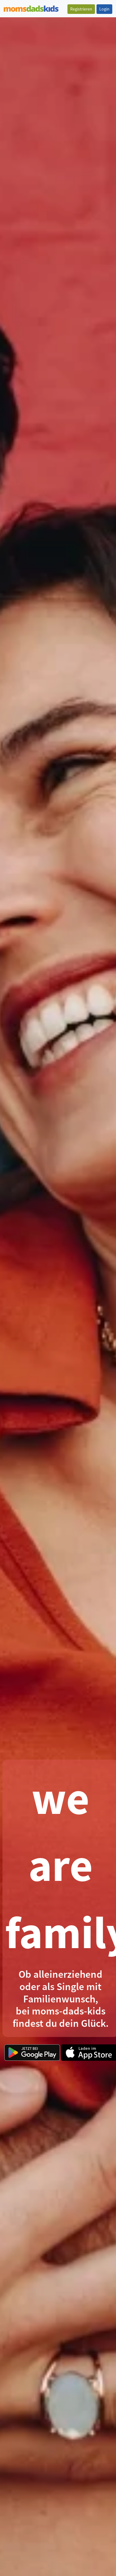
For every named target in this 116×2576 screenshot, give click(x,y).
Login (104, 9)
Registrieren (81, 9)
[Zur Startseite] (31, 8)
